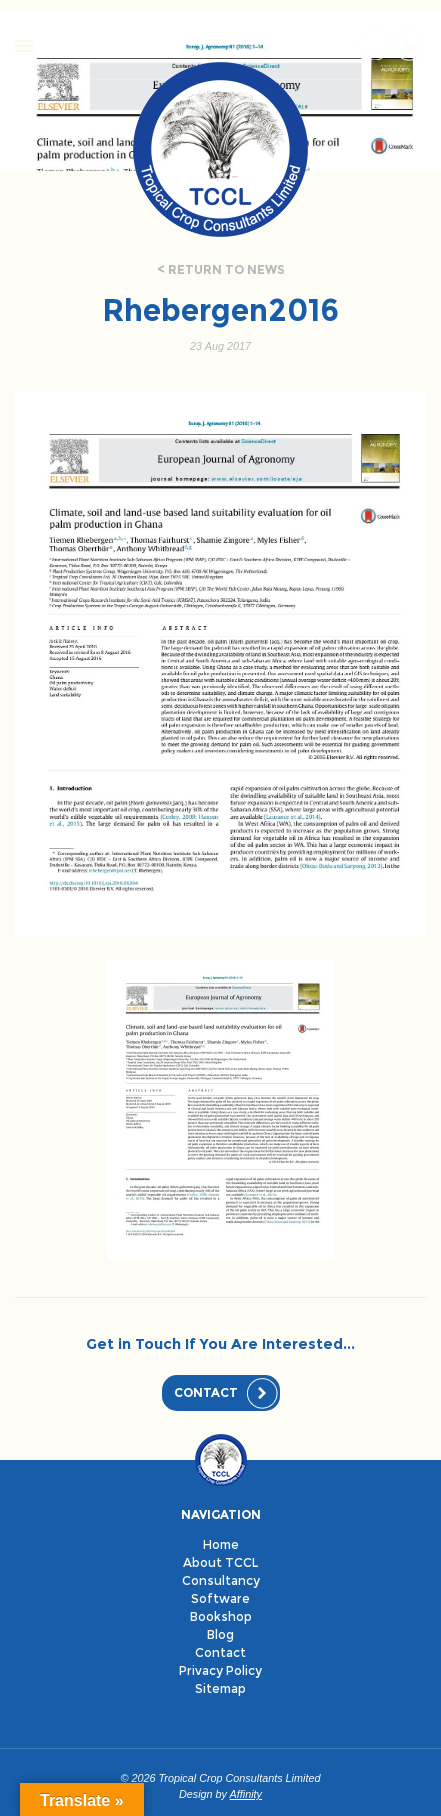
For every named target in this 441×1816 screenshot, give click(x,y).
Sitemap (220, 1688)
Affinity (246, 1794)
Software (220, 1598)
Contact (206, 1392)
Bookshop (221, 1616)
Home (221, 1544)
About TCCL (220, 1562)
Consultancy (221, 1580)
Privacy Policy (220, 1670)
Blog (220, 1634)
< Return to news (221, 269)
